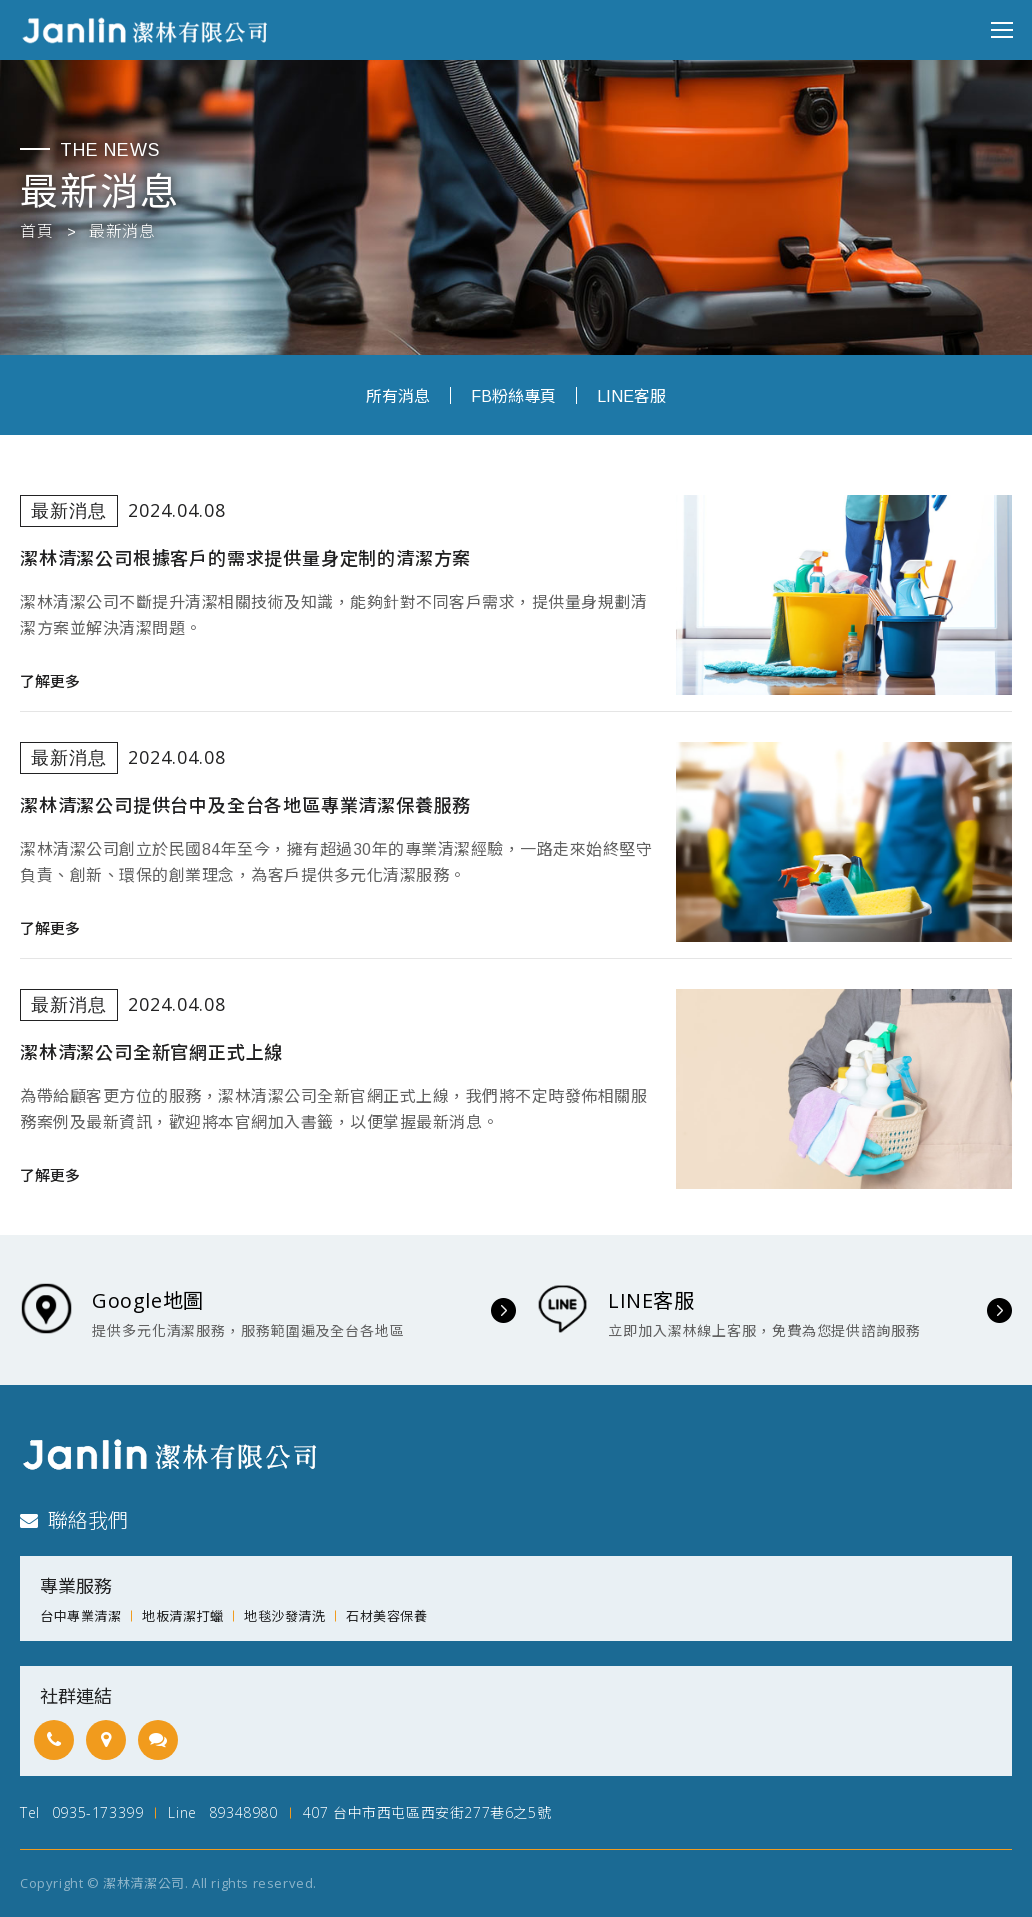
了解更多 (50, 681)
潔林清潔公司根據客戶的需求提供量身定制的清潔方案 (245, 559)
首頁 (36, 232)
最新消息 (122, 232)
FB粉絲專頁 (513, 396)
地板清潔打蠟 (182, 1616)
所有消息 (398, 396)
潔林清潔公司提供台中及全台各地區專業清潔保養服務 (245, 806)
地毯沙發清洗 (284, 1616)
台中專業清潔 (80, 1616)
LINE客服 (631, 396)
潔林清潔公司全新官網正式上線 (151, 1053)
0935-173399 (98, 1812)
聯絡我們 (74, 1520)
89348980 (243, 1812)
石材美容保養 (386, 1616)
